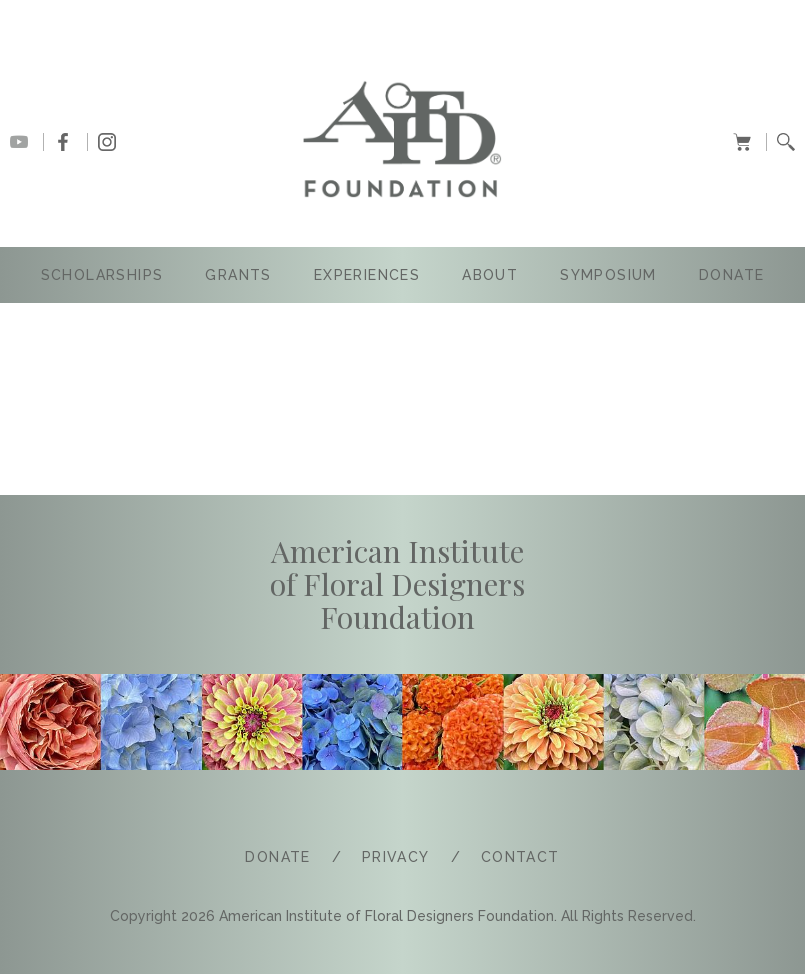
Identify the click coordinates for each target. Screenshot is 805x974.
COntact (520, 857)
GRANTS (238, 275)
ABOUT (490, 275)
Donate (731, 275)
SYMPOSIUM (608, 275)
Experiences (367, 275)
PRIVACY (396, 857)
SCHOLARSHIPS (102, 275)
